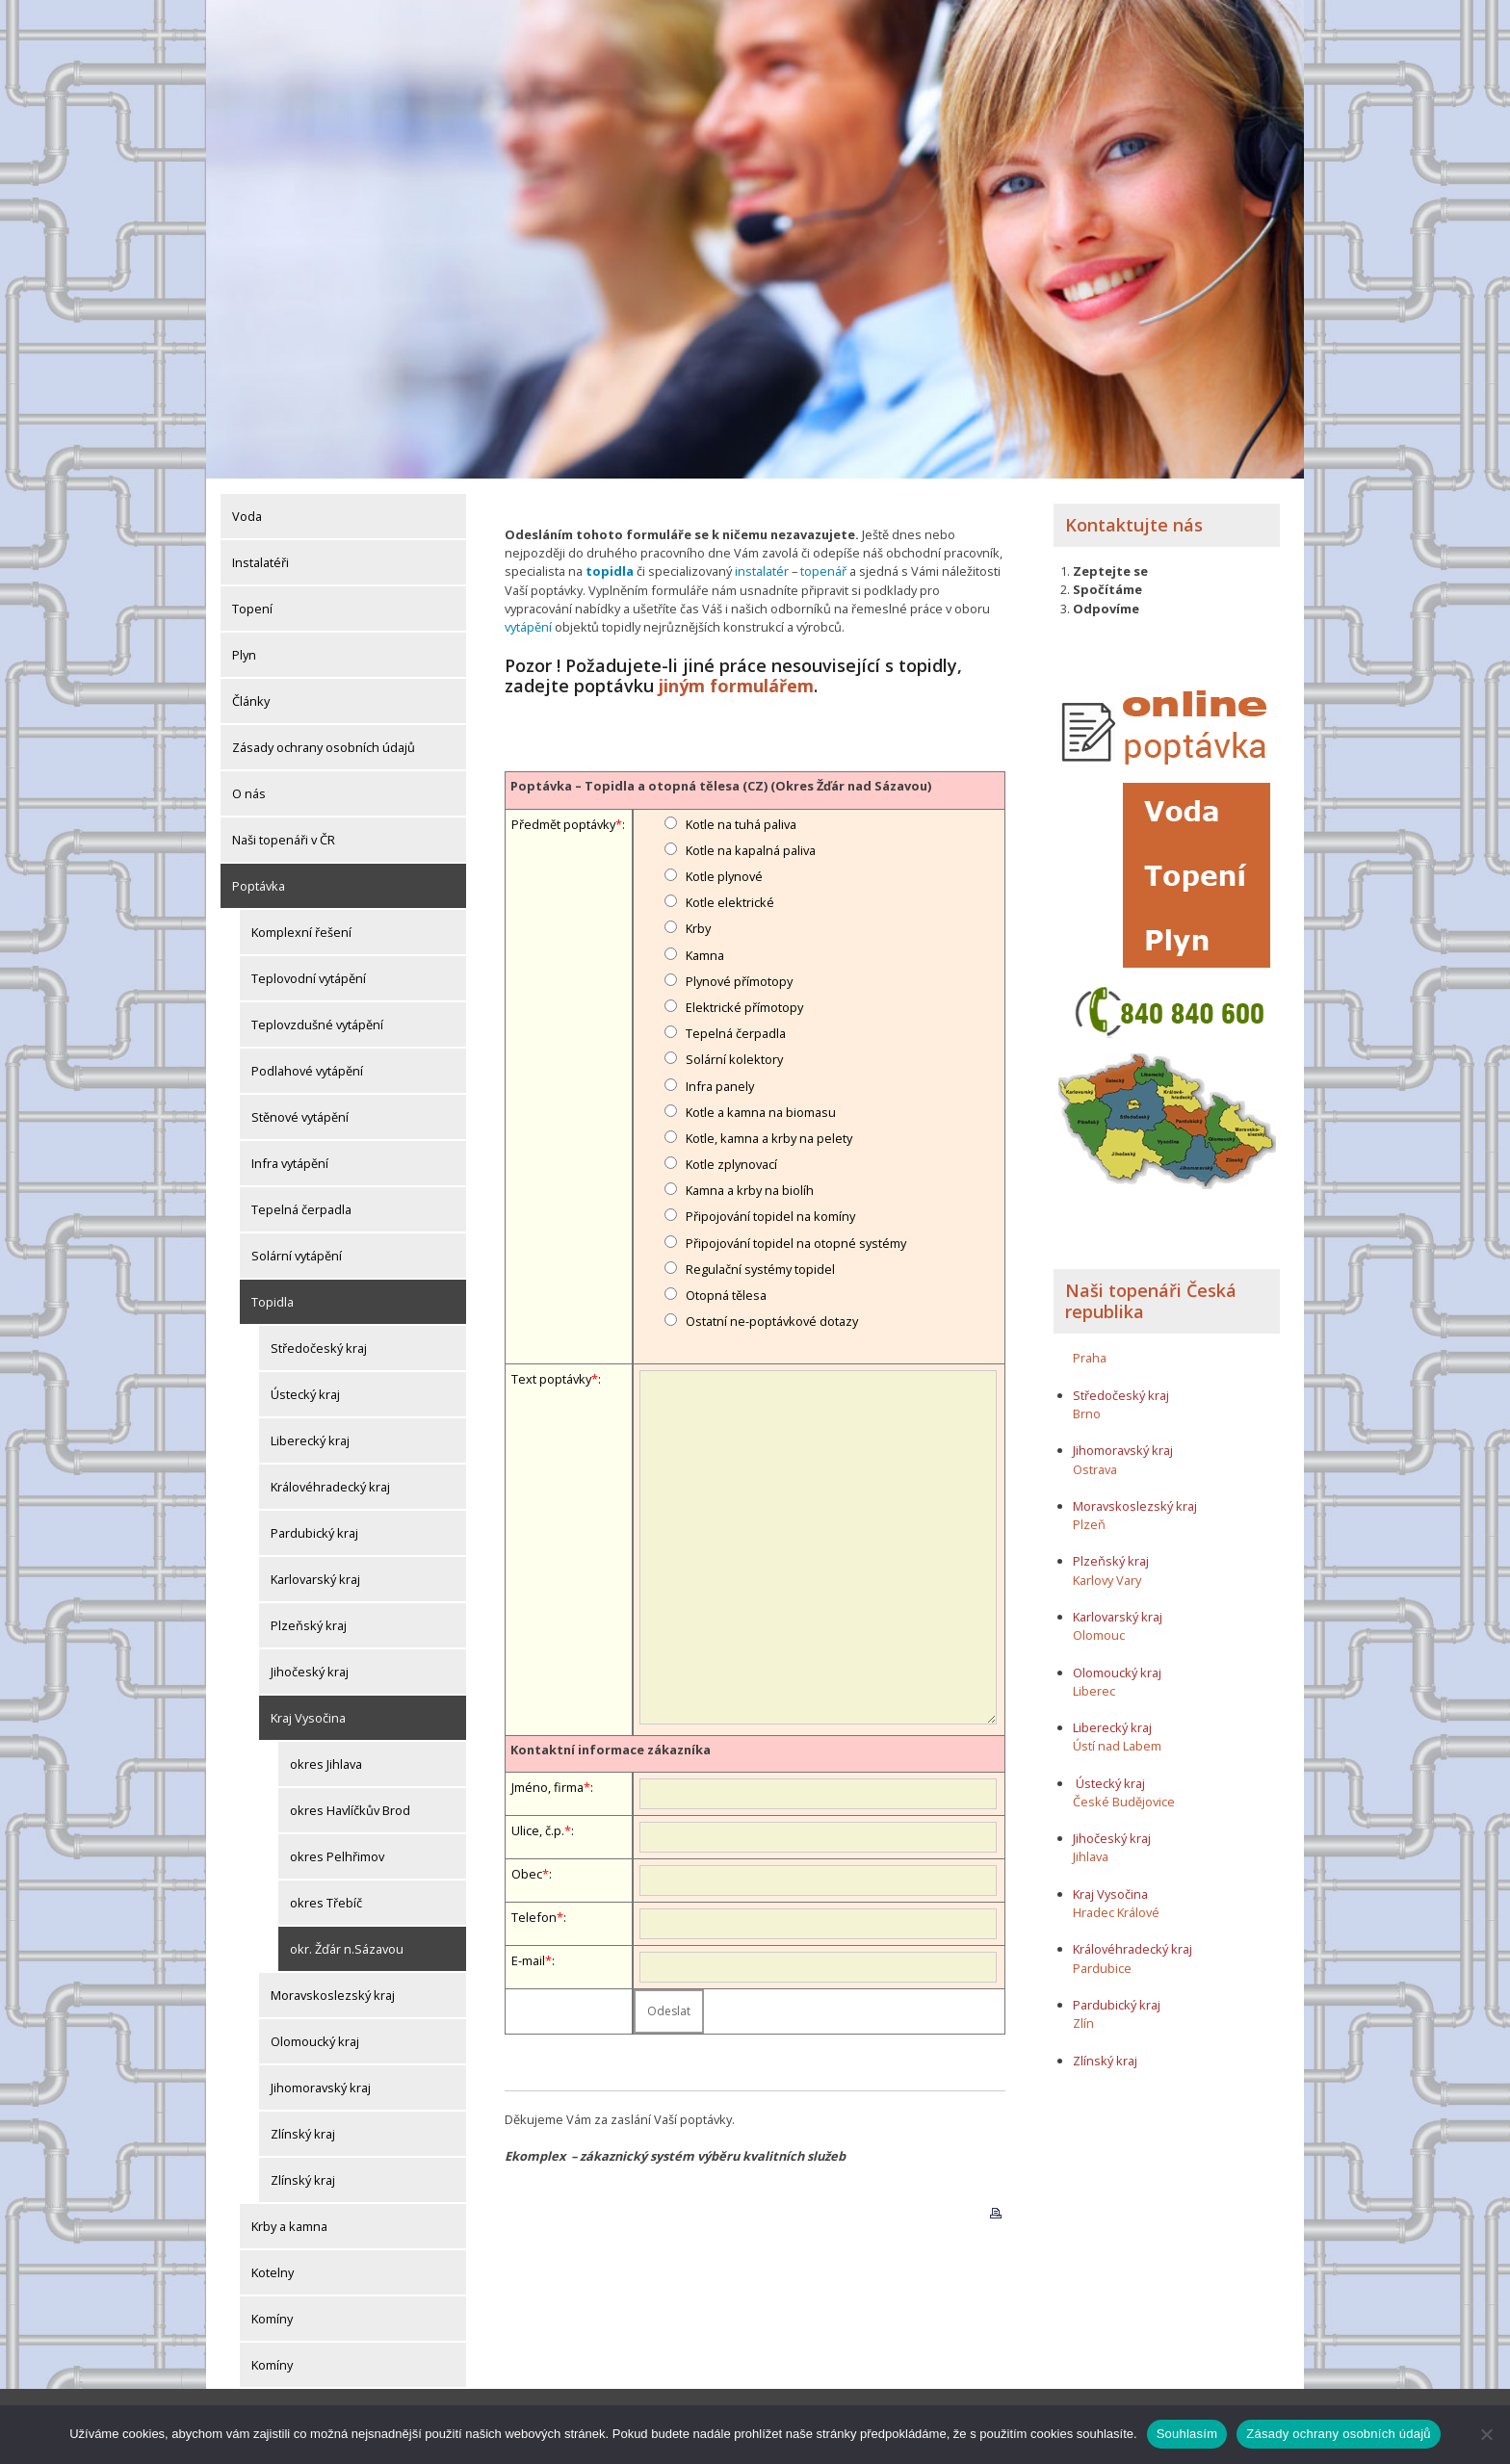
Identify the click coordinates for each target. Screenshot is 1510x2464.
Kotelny (272, 2271)
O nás (249, 792)
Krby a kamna (289, 2225)
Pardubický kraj (314, 1532)
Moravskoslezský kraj (333, 1994)
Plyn (244, 653)
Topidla (272, 1301)
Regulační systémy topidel (760, 1268)
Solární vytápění (296, 1254)
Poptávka (258, 885)
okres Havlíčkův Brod (350, 1809)
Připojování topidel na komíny (770, 1215)
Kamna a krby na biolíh (750, 1189)
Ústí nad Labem (1117, 1744)
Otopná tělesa (726, 1294)
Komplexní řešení (301, 931)
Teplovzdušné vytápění (317, 1023)
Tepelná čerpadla (301, 1208)
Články (251, 700)
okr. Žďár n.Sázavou (347, 1948)
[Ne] (1486, 2434)
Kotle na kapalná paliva (751, 849)
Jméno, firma (547, 1786)
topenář (823, 571)
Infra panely (720, 1084)
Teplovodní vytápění (308, 977)
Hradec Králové (1116, 1911)
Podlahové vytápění (307, 1069)
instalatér (762, 571)
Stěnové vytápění (300, 1116)
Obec (526, 1872)
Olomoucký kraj (315, 2040)
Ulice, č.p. (537, 1829)
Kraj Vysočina (308, 1716)
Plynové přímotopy (739, 980)
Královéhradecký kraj (330, 1485)
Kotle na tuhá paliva (741, 822)
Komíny (272, 2317)
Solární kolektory (734, 1058)
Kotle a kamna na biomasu (761, 1110)
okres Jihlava (326, 1763)
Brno (1087, 1412)
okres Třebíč (326, 1901)
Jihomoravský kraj (321, 2086)
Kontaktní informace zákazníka (610, 1748)
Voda (247, 515)
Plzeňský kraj (309, 1624)
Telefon (534, 1916)
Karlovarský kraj (315, 1578)
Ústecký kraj (305, 1393)
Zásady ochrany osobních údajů (323, 746)
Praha (1089, 1356)
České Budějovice (1124, 1800)
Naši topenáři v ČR (283, 838)
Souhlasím (1187, 2433)
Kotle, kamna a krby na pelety (769, 1137)
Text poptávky (551, 1377)
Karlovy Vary (1107, 1579)
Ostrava (1095, 1468)
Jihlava (1090, 1856)
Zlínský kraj (303, 2132)
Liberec (1094, 1690)
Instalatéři (260, 561)
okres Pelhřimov (337, 1855)
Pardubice (1102, 1967)
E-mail (528, 1959)
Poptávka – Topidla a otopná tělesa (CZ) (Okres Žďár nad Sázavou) (720, 784)
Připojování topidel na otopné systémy (796, 1241)
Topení (252, 607)
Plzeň (1089, 1523)
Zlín (1083, 2022)
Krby (698, 927)
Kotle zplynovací (731, 1163)
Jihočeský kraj (310, 1670)
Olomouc (1099, 1634)
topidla (610, 571)
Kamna (705, 953)
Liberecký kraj (310, 1439)
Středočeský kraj (319, 1347)
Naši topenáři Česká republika (1151, 1300)
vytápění (528, 626)
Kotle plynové (724, 875)
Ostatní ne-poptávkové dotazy (772, 1320)
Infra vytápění (289, 1162)
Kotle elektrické (730, 901)
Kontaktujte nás (1134, 523)
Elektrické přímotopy (744, 1006)
